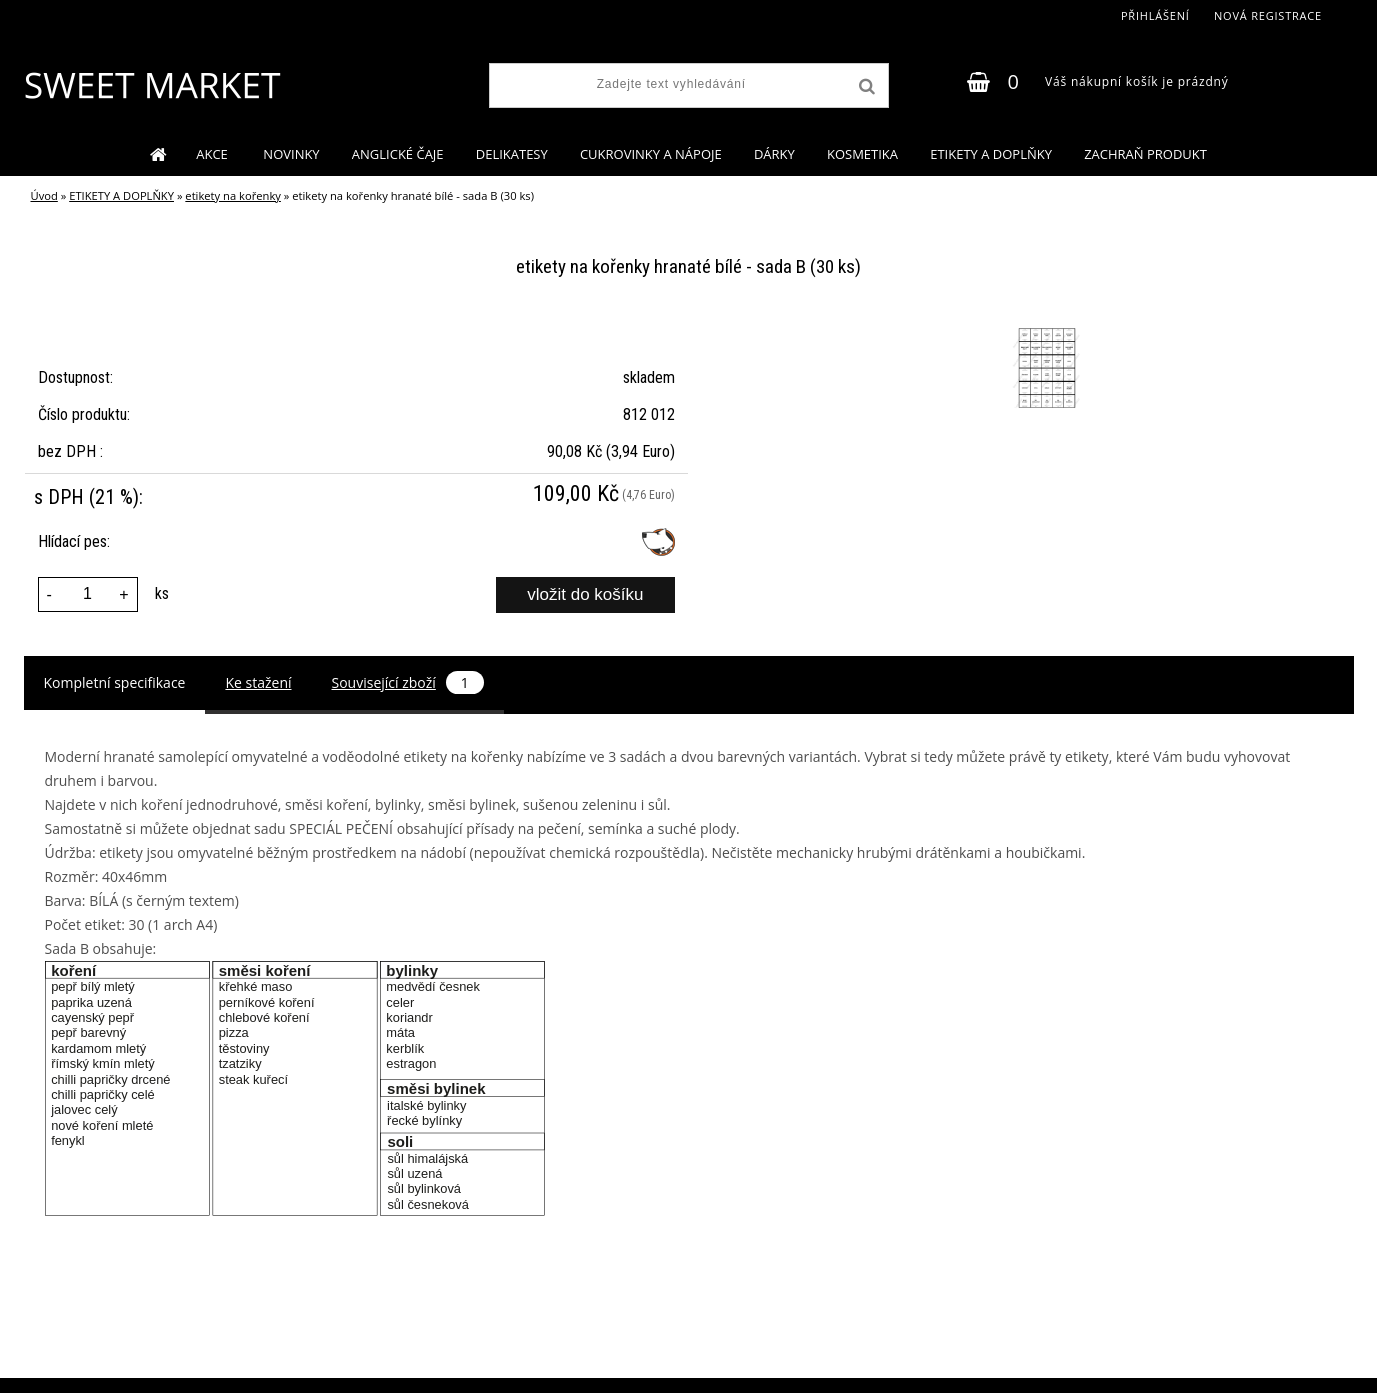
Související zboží (408, 682)
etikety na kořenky (233, 195)
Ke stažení (258, 682)
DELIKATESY (512, 154)
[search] (865, 87)
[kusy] (88, 594)
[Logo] (151, 85)
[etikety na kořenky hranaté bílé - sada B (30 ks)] (1044, 331)
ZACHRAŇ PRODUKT (1145, 154)
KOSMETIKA (862, 154)
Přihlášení (1155, 15)
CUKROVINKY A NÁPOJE (651, 154)
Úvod (44, 195)
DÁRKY (774, 154)
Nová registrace (1268, 15)
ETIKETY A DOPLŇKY (991, 154)
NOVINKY (291, 154)
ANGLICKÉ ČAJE (398, 154)
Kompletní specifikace (115, 682)
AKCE (213, 154)
